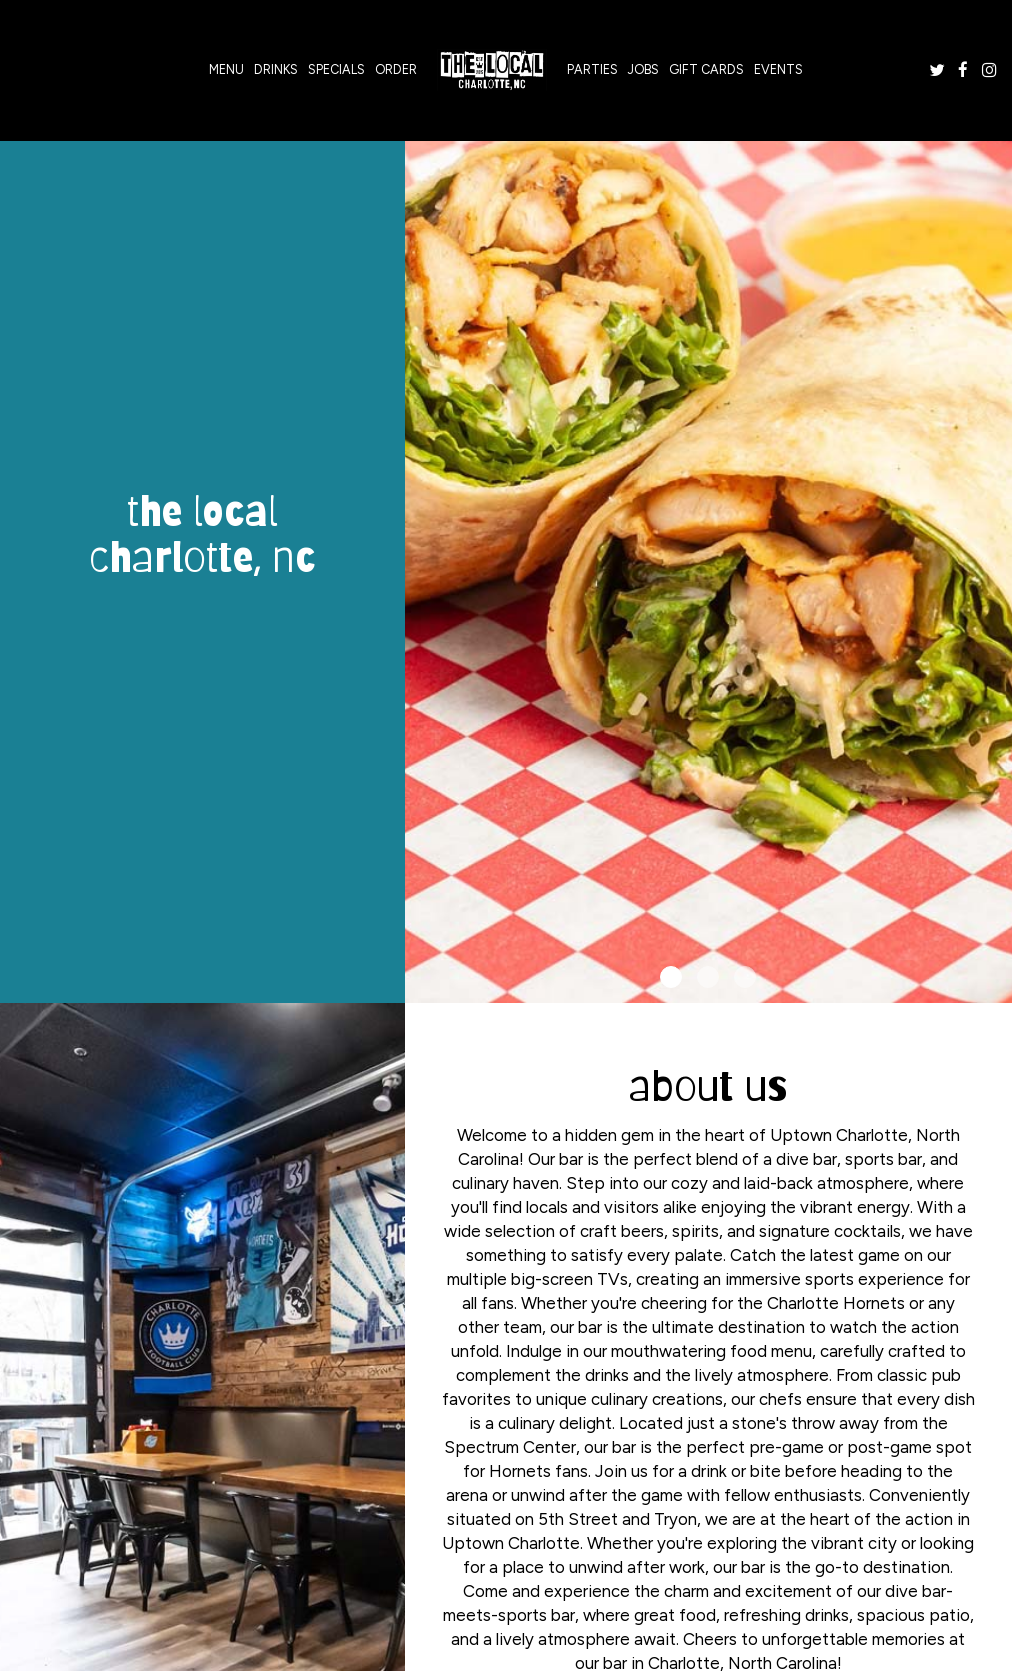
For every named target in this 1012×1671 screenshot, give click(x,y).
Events (778, 69)
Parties (592, 69)
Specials (336, 69)
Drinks (276, 69)
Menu (226, 69)
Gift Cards (706, 69)
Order (396, 69)
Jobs (643, 69)
